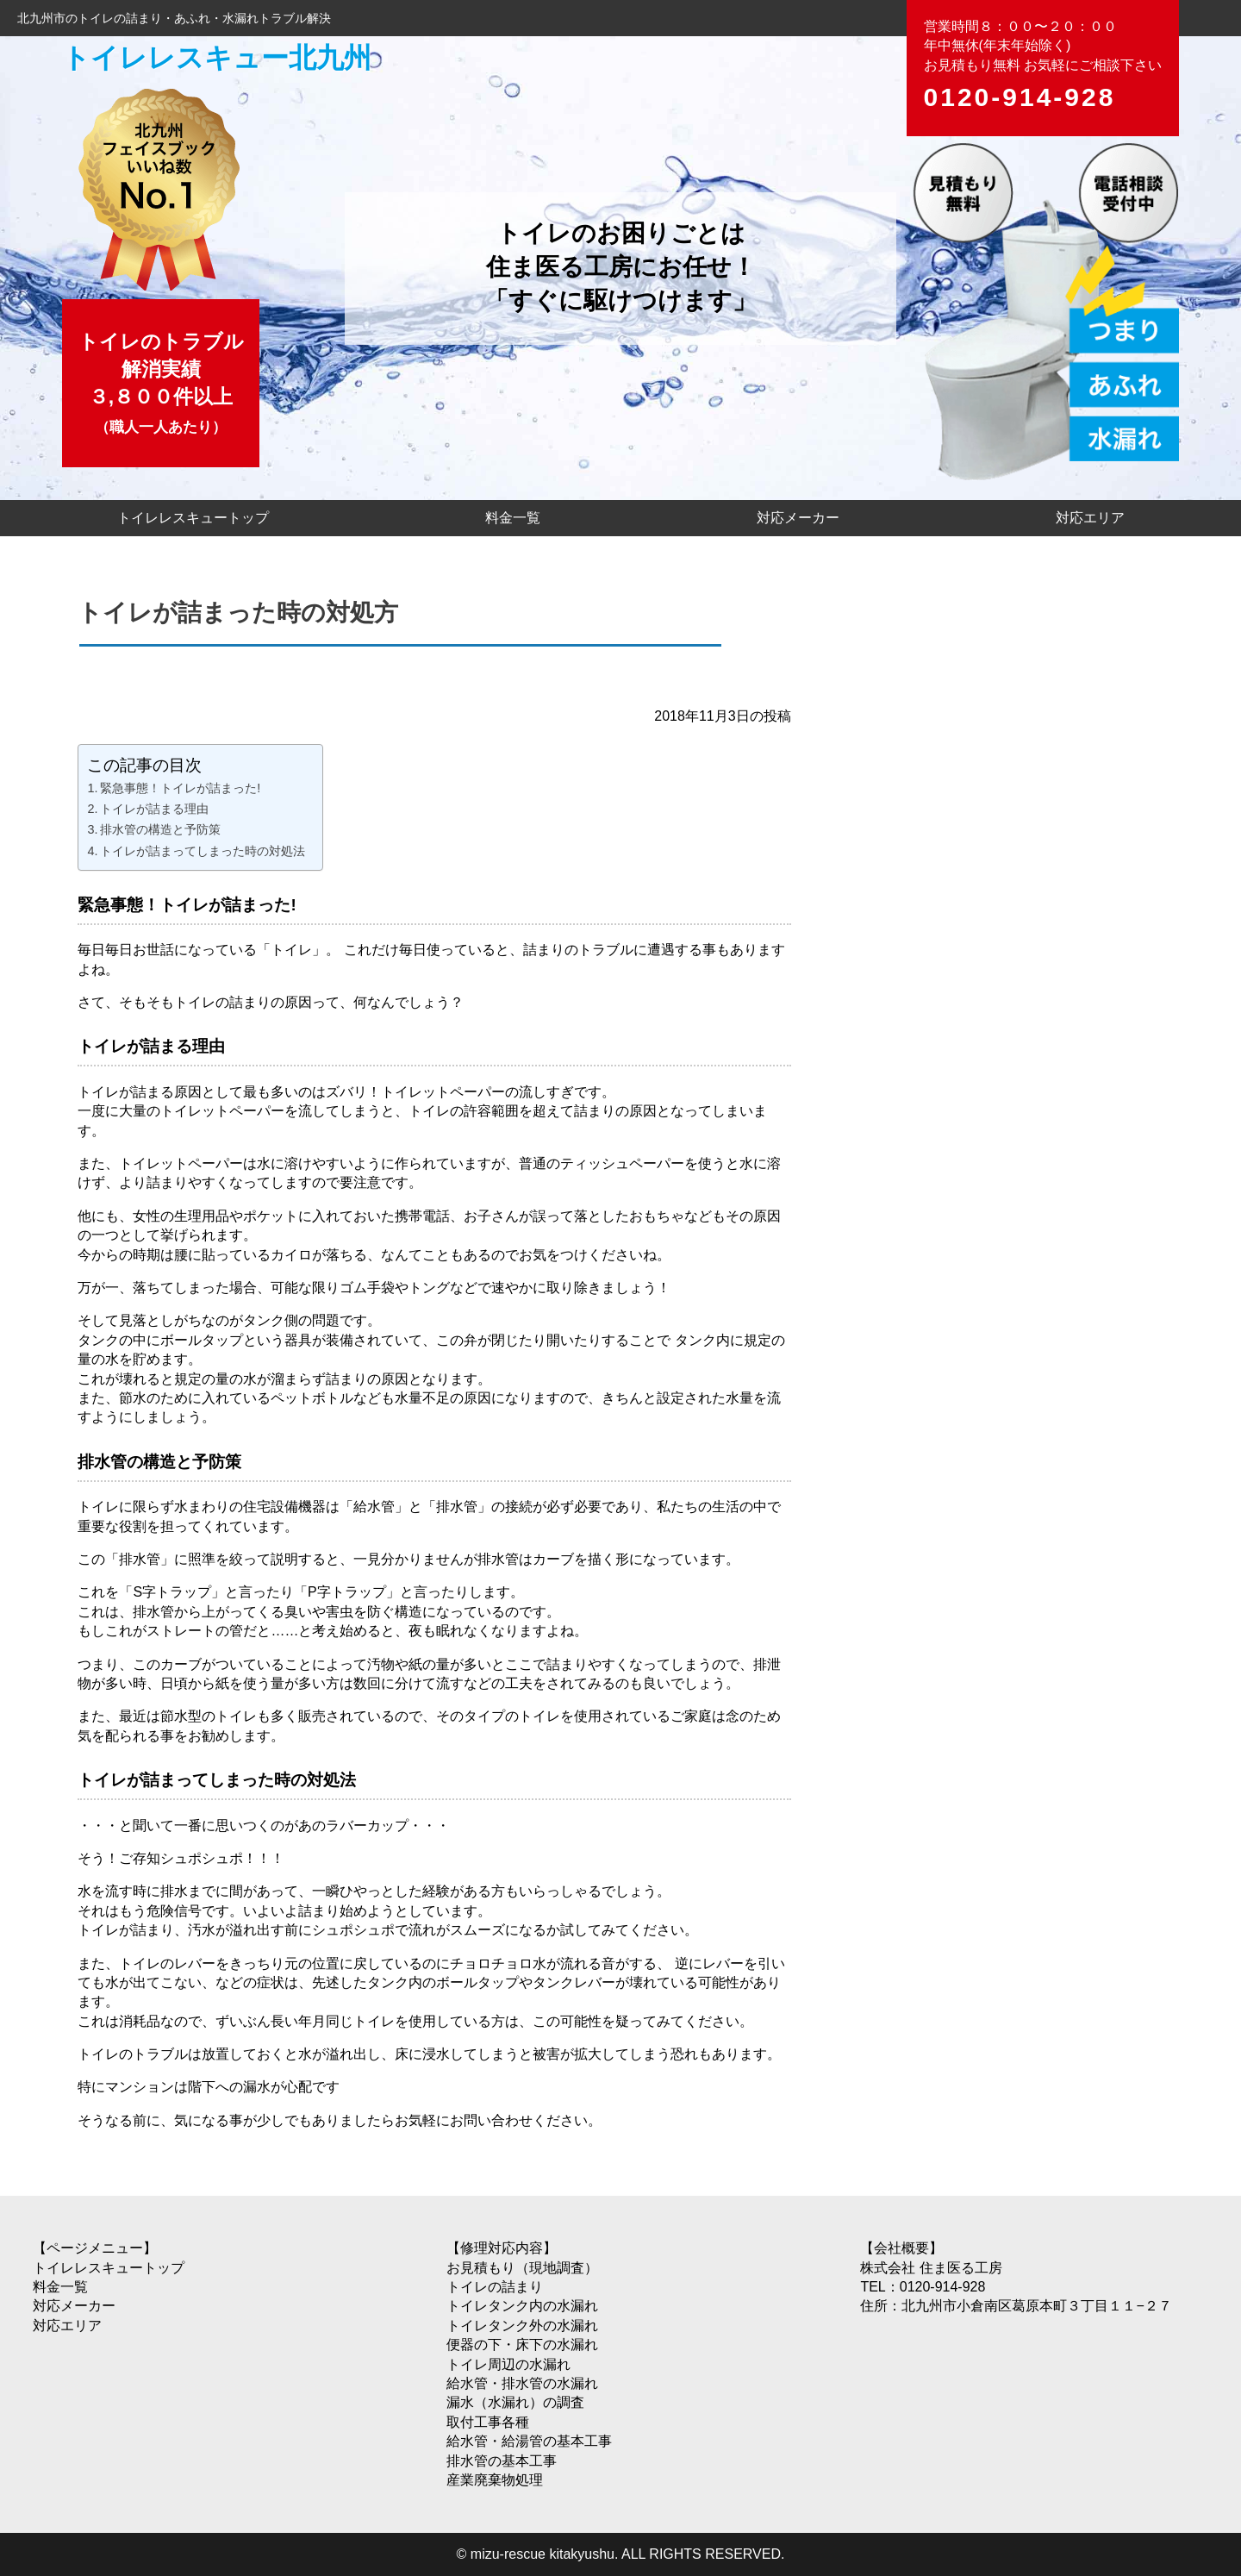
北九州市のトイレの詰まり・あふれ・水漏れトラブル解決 (174, 18)
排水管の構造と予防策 (160, 829)
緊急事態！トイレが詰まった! (180, 788)
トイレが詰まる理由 (154, 809)
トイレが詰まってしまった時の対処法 (202, 851)
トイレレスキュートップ (193, 517)
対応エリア (1090, 517)
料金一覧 (512, 517)
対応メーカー (798, 517)
